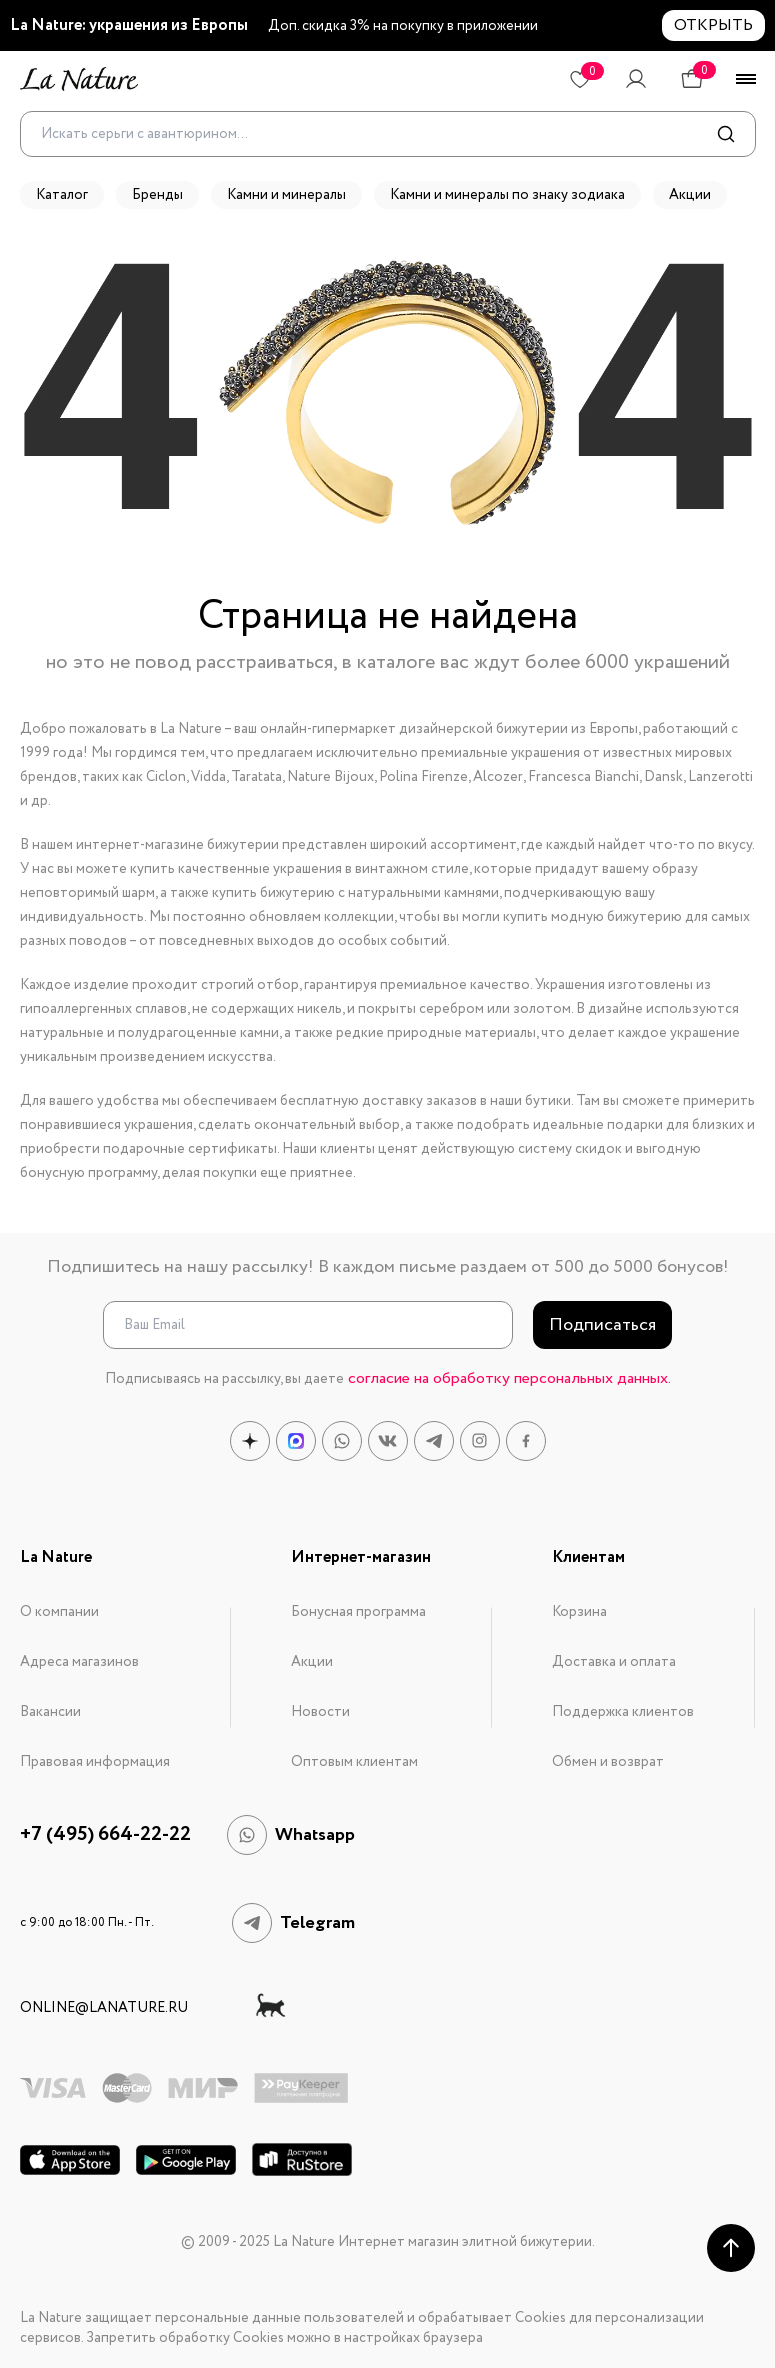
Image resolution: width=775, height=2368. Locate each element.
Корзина (579, 1612)
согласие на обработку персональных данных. (509, 1378)
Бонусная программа (358, 1612)
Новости (320, 1712)
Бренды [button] (157, 195)
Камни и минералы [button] (286, 195)
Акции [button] (690, 195)
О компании (59, 1612)
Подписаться (602, 1325)
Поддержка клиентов (623, 1712)
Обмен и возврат (608, 1762)
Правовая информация (95, 1762)
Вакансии (50, 1712)
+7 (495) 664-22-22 (105, 1835)
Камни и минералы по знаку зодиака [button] (507, 195)
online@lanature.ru (104, 2008)
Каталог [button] (62, 195)
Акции (312, 1662)
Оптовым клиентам (354, 1762)
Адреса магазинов (79, 1662)
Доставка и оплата (614, 1662)
